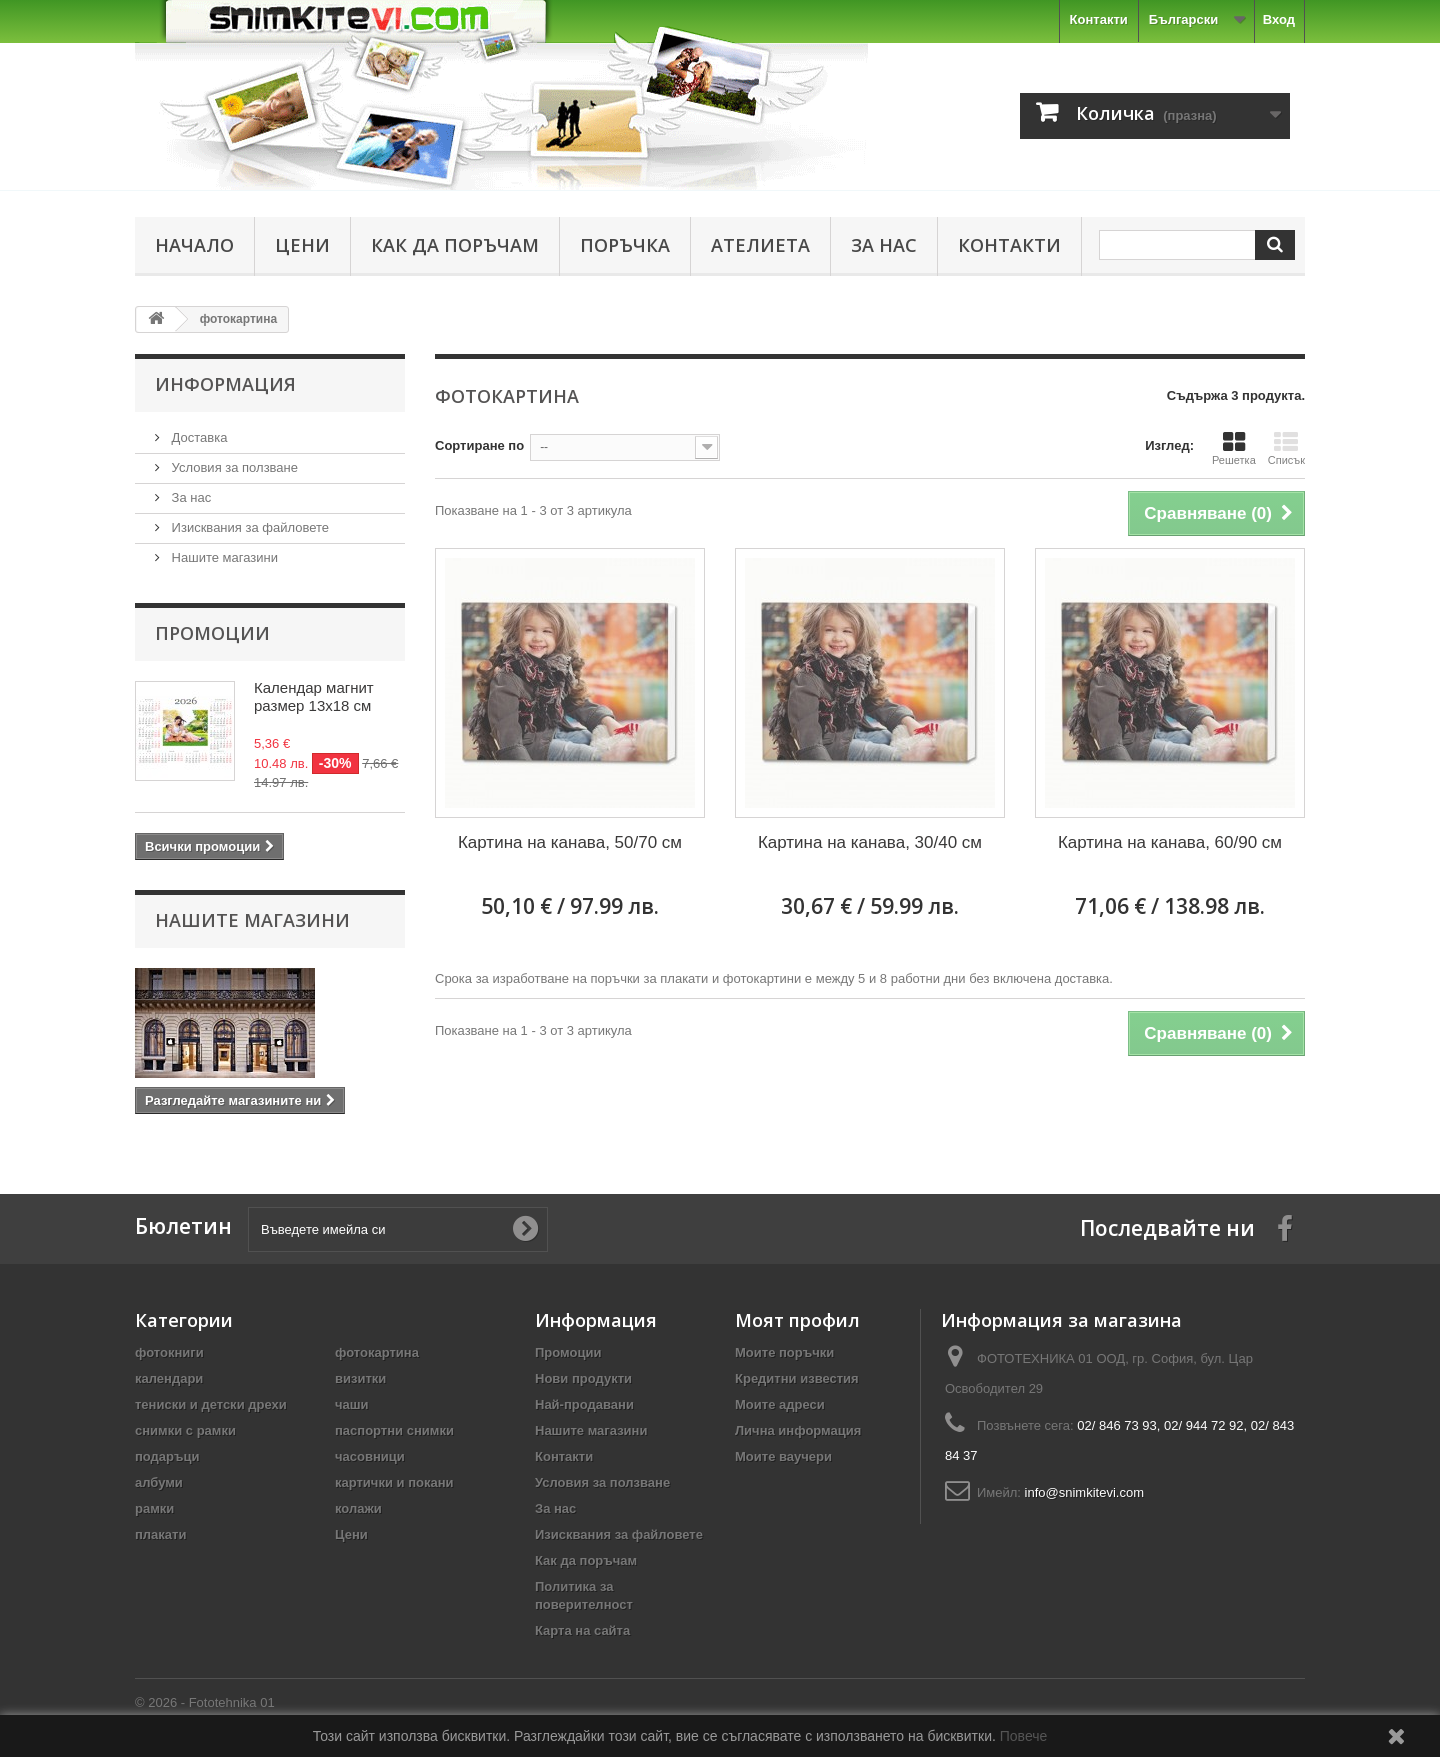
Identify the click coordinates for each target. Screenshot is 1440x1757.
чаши (352, 1404)
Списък (1286, 448)
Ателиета (760, 245)
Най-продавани (584, 1404)
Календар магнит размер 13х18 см (314, 696)
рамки (154, 1508)
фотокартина (377, 1352)
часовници (370, 1456)
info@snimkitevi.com (1084, 1492)
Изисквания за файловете (248, 527)
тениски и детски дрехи (211, 1404)
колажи (358, 1508)
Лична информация (798, 1430)
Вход (1279, 19)
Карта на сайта (582, 1630)
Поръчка (625, 245)
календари (169, 1378)
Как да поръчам (455, 245)
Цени (302, 245)
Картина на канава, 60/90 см (1170, 842)
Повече (1024, 1736)
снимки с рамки (185, 1430)
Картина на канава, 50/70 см (570, 842)
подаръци (167, 1456)
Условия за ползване (233, 467)
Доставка (197, 437)
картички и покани (394, 1482)
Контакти (1099, 19)
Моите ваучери (783, 1456)
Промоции (212, 633)
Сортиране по (479, 445)
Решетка (1234, 448)
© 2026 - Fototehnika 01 (205, 1702)
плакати (160, 1534)
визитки (360, 1378)
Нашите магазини (223, 557)
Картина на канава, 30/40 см (870, 842)
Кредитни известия (797, 1378)
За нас (884, 245)
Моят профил (797, 1320)
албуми (159, 1482)
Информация (225, 384)
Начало (194, 245)
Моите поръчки (784, 1352)
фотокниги (169, 1352)
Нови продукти (583, 1378)
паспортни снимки (394, 1430)
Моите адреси (780, 1404)
